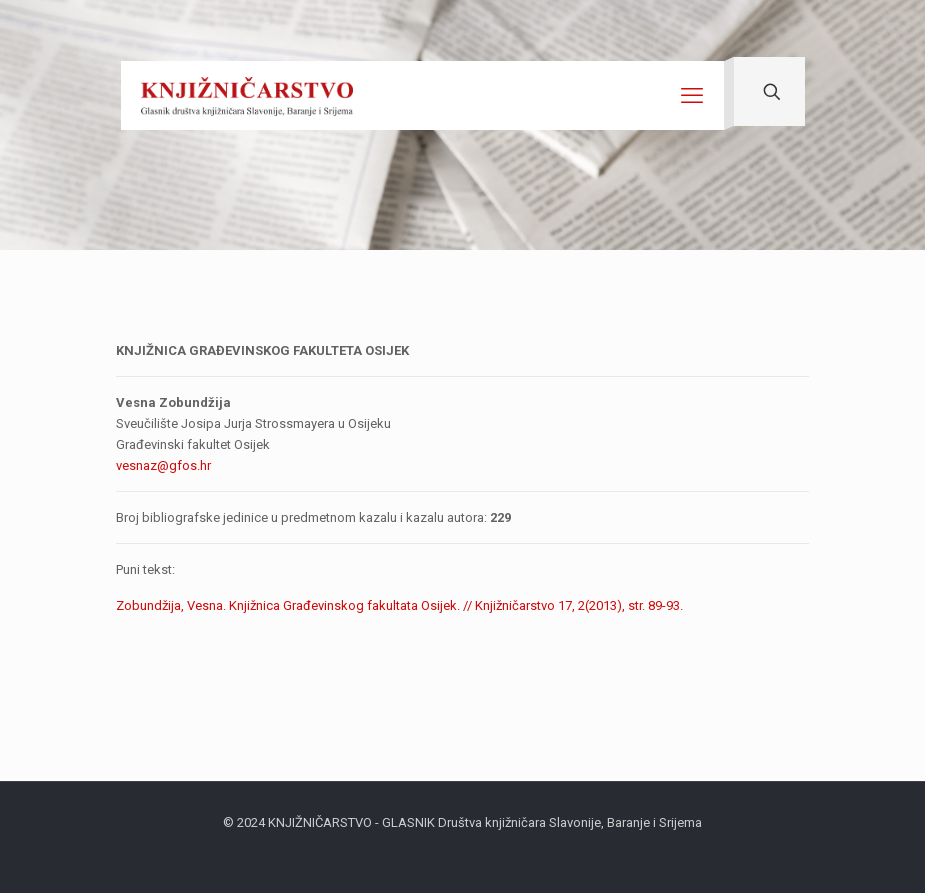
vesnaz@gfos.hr (163, 465)
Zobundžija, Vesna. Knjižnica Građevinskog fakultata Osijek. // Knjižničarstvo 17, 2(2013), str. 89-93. (399, 605)
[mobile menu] (692, 96)
